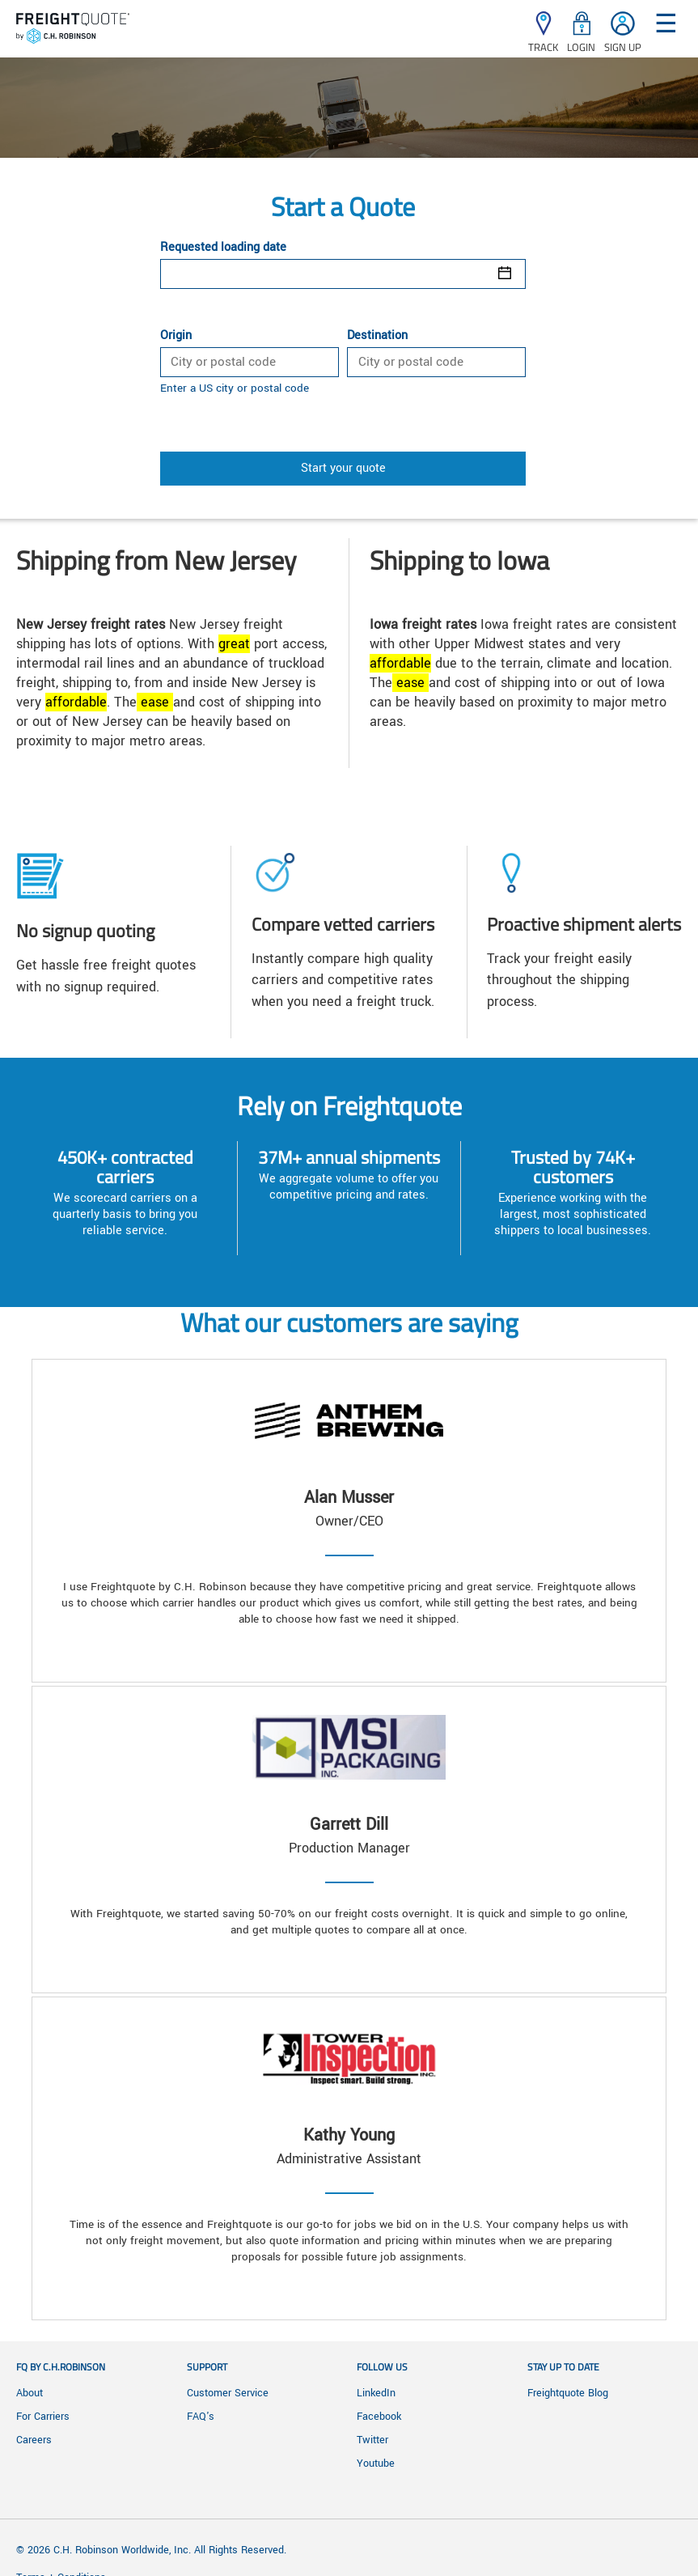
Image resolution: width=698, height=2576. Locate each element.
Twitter (372, 2440)
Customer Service (228, 2393)
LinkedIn (376, 2393)
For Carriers (43, 2416)
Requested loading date (223, 247)
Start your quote (343, 468)
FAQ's (200, 2416)
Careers (34, 2440)
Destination (377, 335)
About (29, 2393)
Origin (176, 335)
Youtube (376, 2463)
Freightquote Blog (567, 2393)
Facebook (379, 2416)
